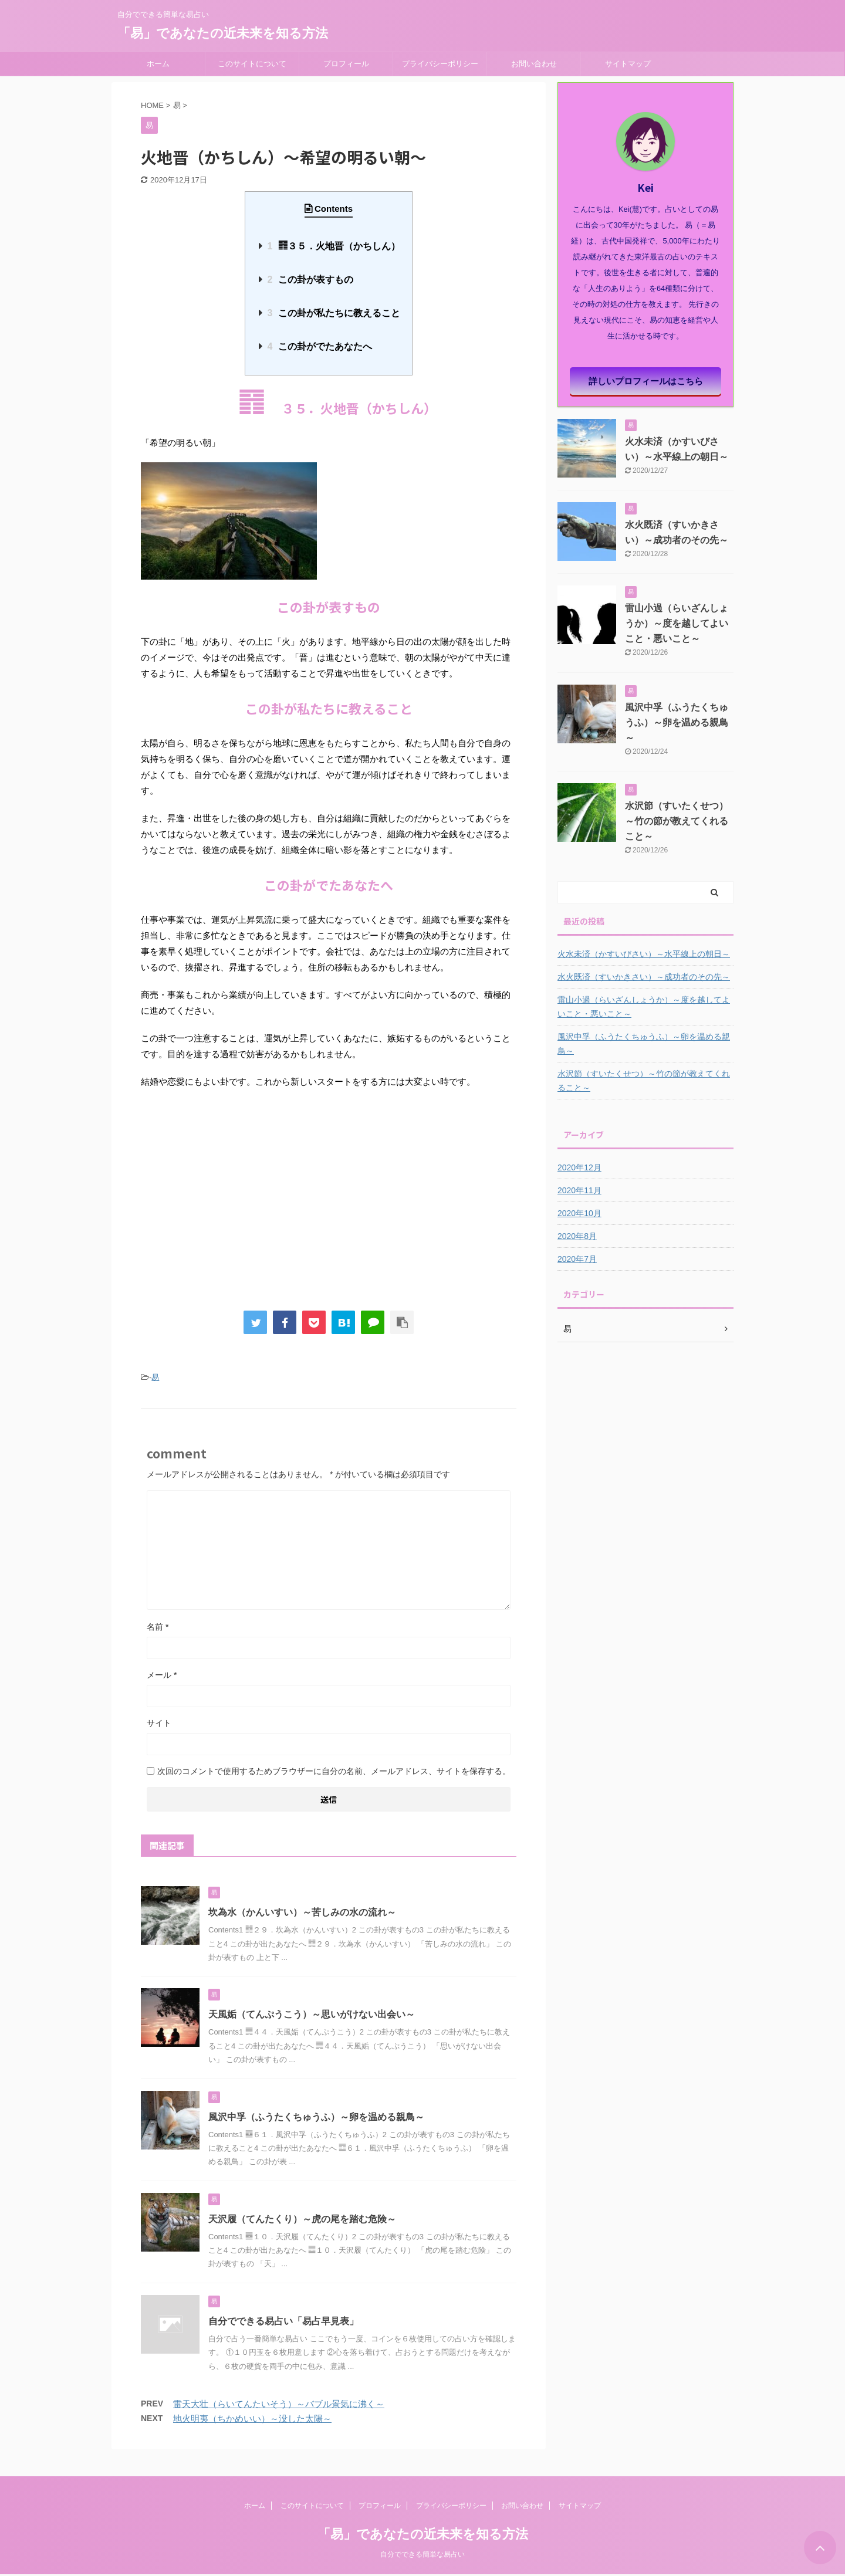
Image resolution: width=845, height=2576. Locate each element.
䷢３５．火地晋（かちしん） (333, 246)
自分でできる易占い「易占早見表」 (283, 2321)
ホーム (158, 63)
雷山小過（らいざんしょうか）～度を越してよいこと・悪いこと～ (676, 623)
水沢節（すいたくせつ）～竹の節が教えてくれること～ (676, 821)
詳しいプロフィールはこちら (646, 381)
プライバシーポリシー (440, 63)
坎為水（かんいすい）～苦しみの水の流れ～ (302, 1912)
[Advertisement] (328, 1211)
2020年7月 (577, 1259)
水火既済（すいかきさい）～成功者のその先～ (643, 976)
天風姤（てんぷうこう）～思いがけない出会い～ (311, 2014)
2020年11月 (579, 1190)
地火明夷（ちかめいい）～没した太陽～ (252, 2418)
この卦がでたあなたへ (319, 346)
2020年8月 (577, 1236)
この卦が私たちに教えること (333, 313)
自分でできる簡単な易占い (422, 2555)
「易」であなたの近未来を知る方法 (222, 33)
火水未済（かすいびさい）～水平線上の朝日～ (643, 954)
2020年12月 (579, 1167)
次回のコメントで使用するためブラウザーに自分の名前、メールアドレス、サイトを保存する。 (334, 1771)
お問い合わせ (534, 63)
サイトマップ (628, 63)
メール (162, 1675)
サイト (159, 1723)
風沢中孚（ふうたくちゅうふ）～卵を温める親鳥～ (316, 2117)
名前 (157, 1626)
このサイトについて (252, 63)
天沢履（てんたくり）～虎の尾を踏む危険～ (302, 2219)
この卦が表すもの (310, 280)
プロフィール (346, 63)
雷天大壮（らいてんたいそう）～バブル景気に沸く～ (278, 2404)
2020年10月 (579, 1213)
